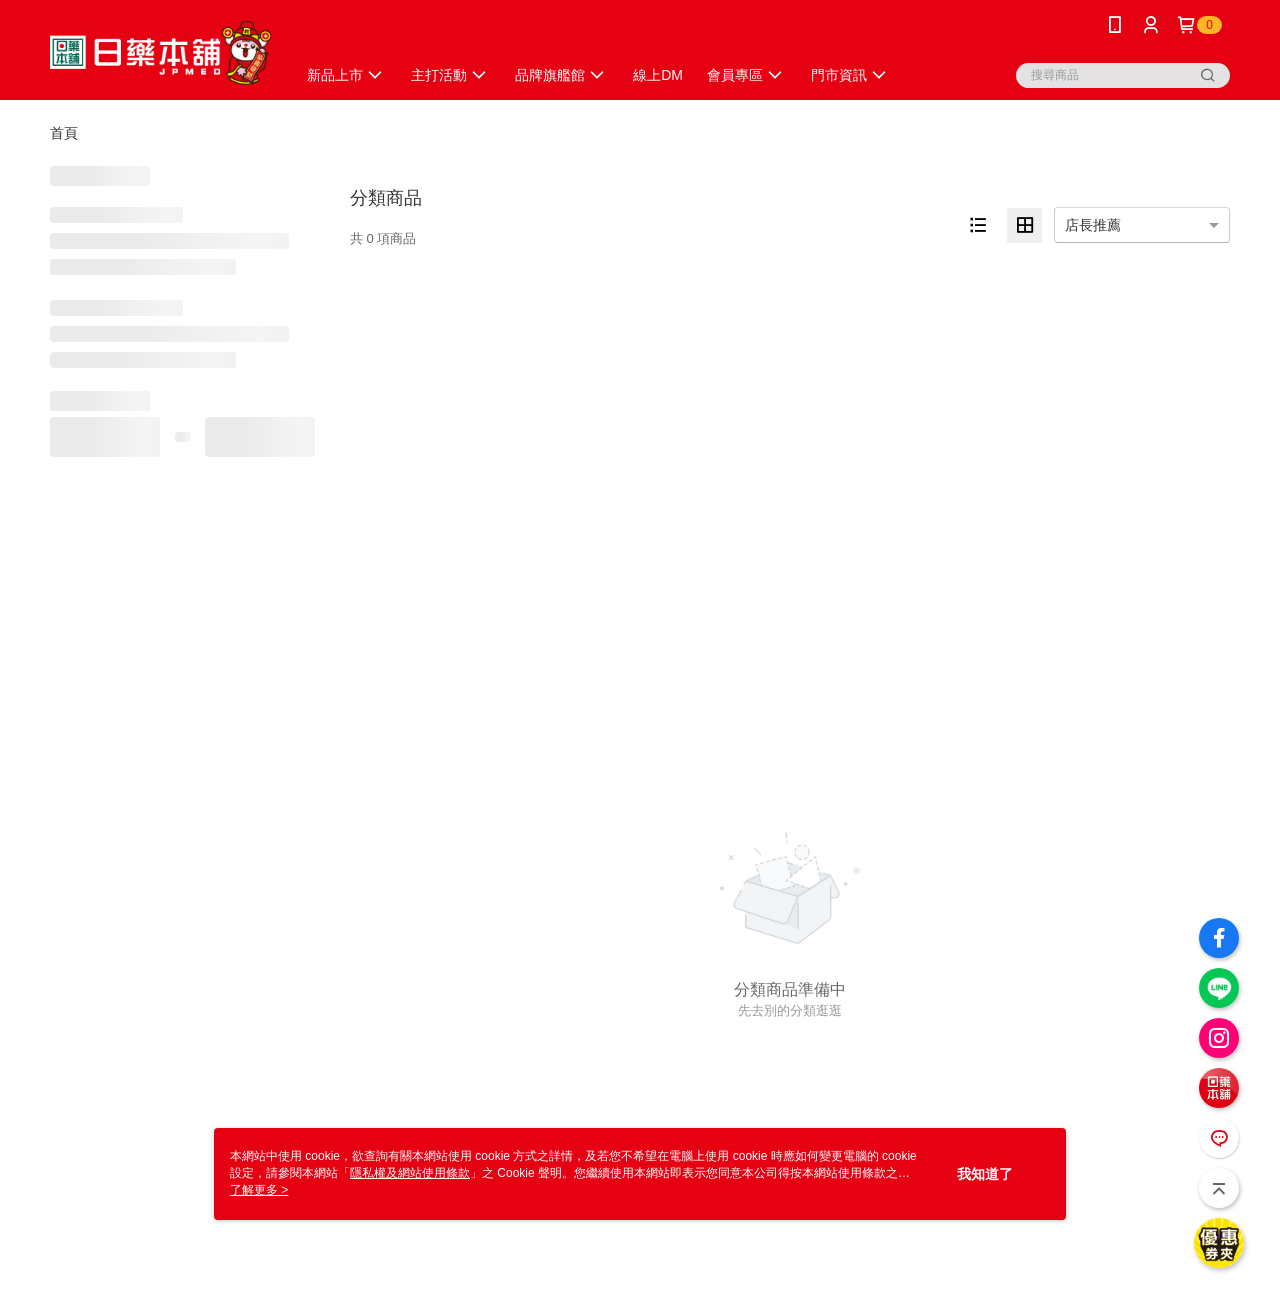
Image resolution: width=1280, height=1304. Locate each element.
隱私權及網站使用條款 (410, 1173)
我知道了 (985, 1174)
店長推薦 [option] (1093, 225)
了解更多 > (259, 1190)
